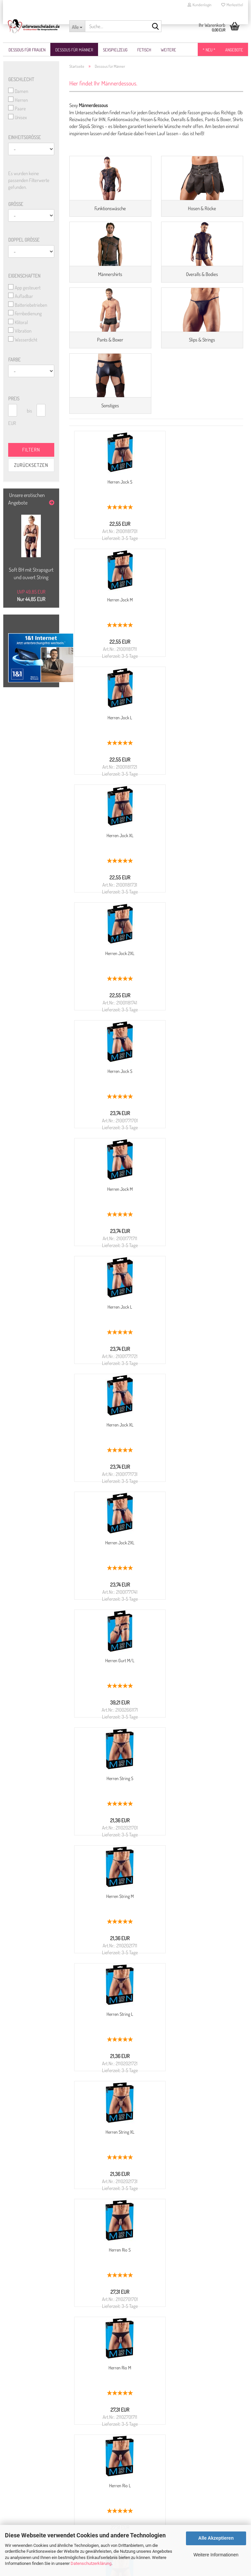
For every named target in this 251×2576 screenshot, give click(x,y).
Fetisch (144, 49)
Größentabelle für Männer (35, 2427)
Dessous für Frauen (26, 49)
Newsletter (22, 2472)
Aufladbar (20, 296)
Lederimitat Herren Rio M (114, 1745)
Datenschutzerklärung (91, 2563)
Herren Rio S (196, 1391)
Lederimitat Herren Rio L (196, 1745)
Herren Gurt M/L (114, 1155)
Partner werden (26, 2514)
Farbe (14, 360)
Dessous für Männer (74, 49)
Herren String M (114, 1273)
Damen (18, 91)
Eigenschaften (24, 276)
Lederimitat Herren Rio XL (114, 1863)
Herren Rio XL (114, 1627)
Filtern (31, 450)
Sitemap (19, 2500)
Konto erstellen (25, 2465)
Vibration (19, 331)
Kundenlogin (199, 4)
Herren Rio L (196, 1509)
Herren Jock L (114, 684)
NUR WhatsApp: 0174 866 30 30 (179, 2413)
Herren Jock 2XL (114, 802)
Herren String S (196, 1155)
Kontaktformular (145, 2434)
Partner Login (24, 2521)
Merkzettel (232, 4)
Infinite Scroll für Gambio (220, 1946)
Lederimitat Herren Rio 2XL (196, 1863)
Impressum (22, 2406)
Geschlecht (21, 80)
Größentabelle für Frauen (34, 2421)
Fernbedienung (25, 313)
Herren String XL (114, 1391)
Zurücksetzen (31, 465)
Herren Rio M (114, 1509)
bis (29, 411)
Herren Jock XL (196, 684)
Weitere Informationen (215, 2554)
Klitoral (18, 322)
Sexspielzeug (115, 49)
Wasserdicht (22, 340)
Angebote (234, 49)
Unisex (17, 117)
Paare (17, 108)
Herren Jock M (196, 566)
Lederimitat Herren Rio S (196, 1627)
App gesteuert (24, 288)
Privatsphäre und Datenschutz (39, 2399)
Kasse (17, 2493)
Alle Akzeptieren (216, 2538)
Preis (13, 399)
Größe (15, 204)
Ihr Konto (20, 2486)
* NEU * (209, 49)
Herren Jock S (114, 566)
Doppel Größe (24, 240)
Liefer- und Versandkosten (36, 2385)
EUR (10, 423)
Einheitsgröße (24, 138)
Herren (18, 100)
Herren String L (196, 1273)
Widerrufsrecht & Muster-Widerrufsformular (53, 2378)
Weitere (168, 49)
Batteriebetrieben (27, 305)
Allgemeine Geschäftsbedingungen (43, 2392)
